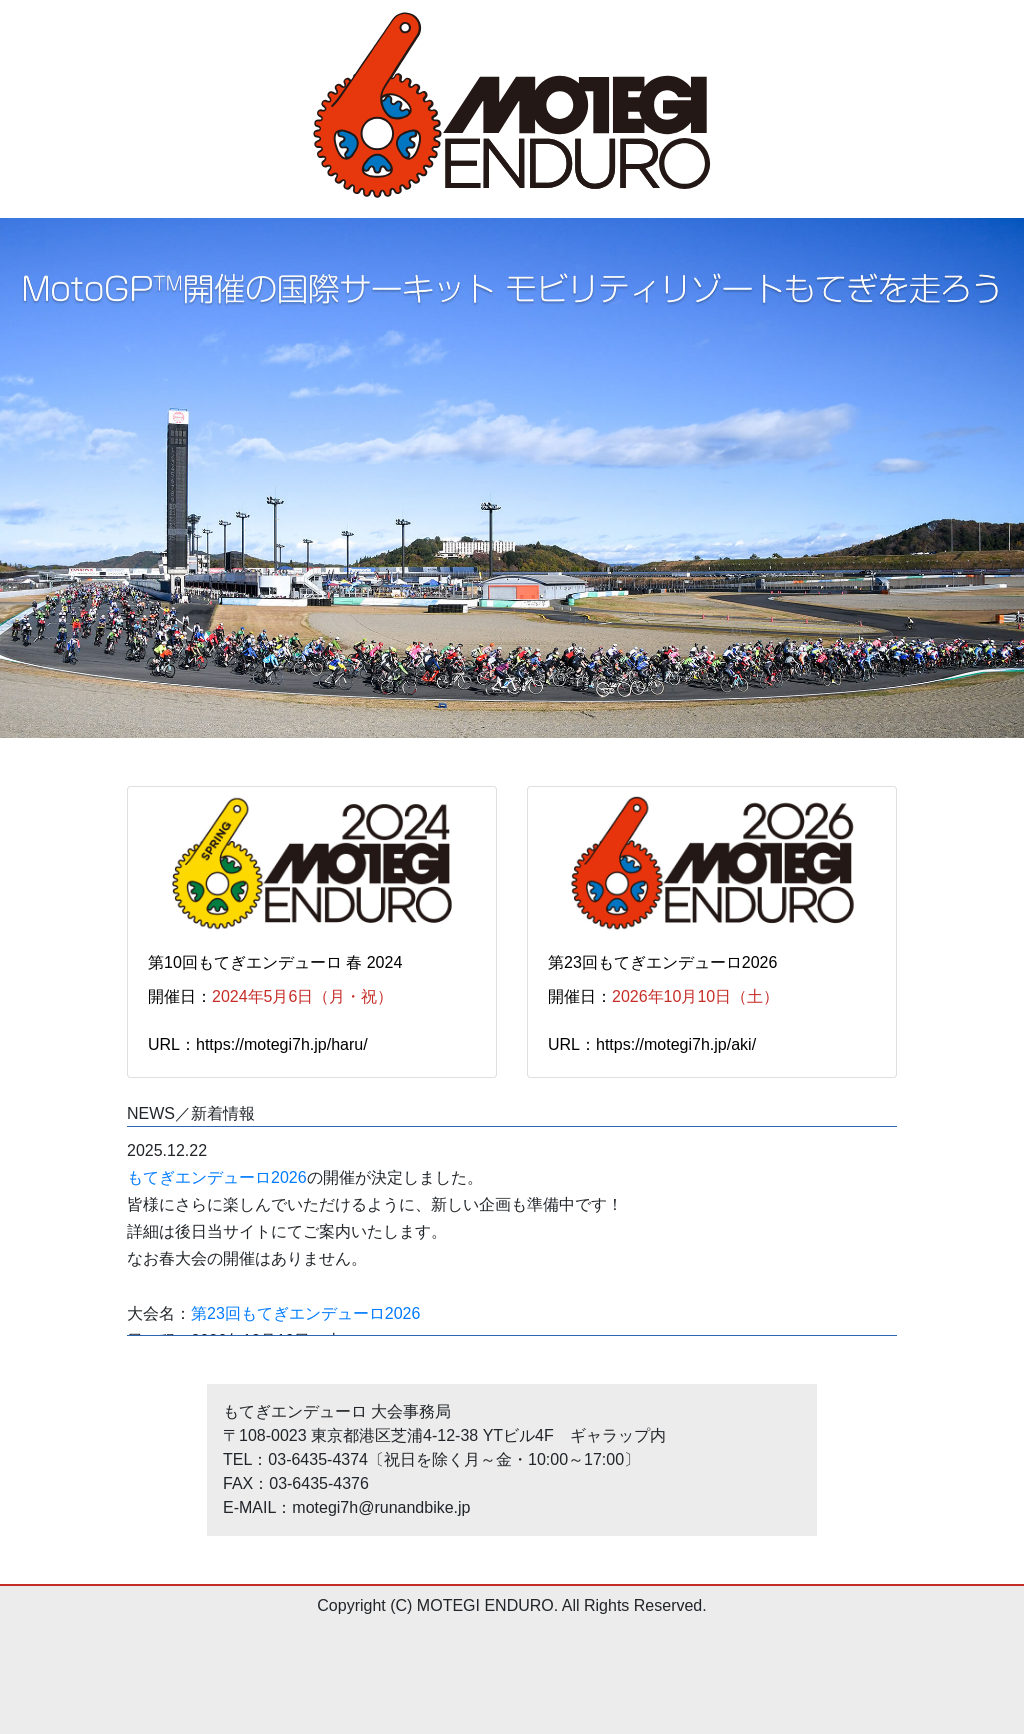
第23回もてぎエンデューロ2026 (305, 1313)
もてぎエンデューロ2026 (217, 1177)
